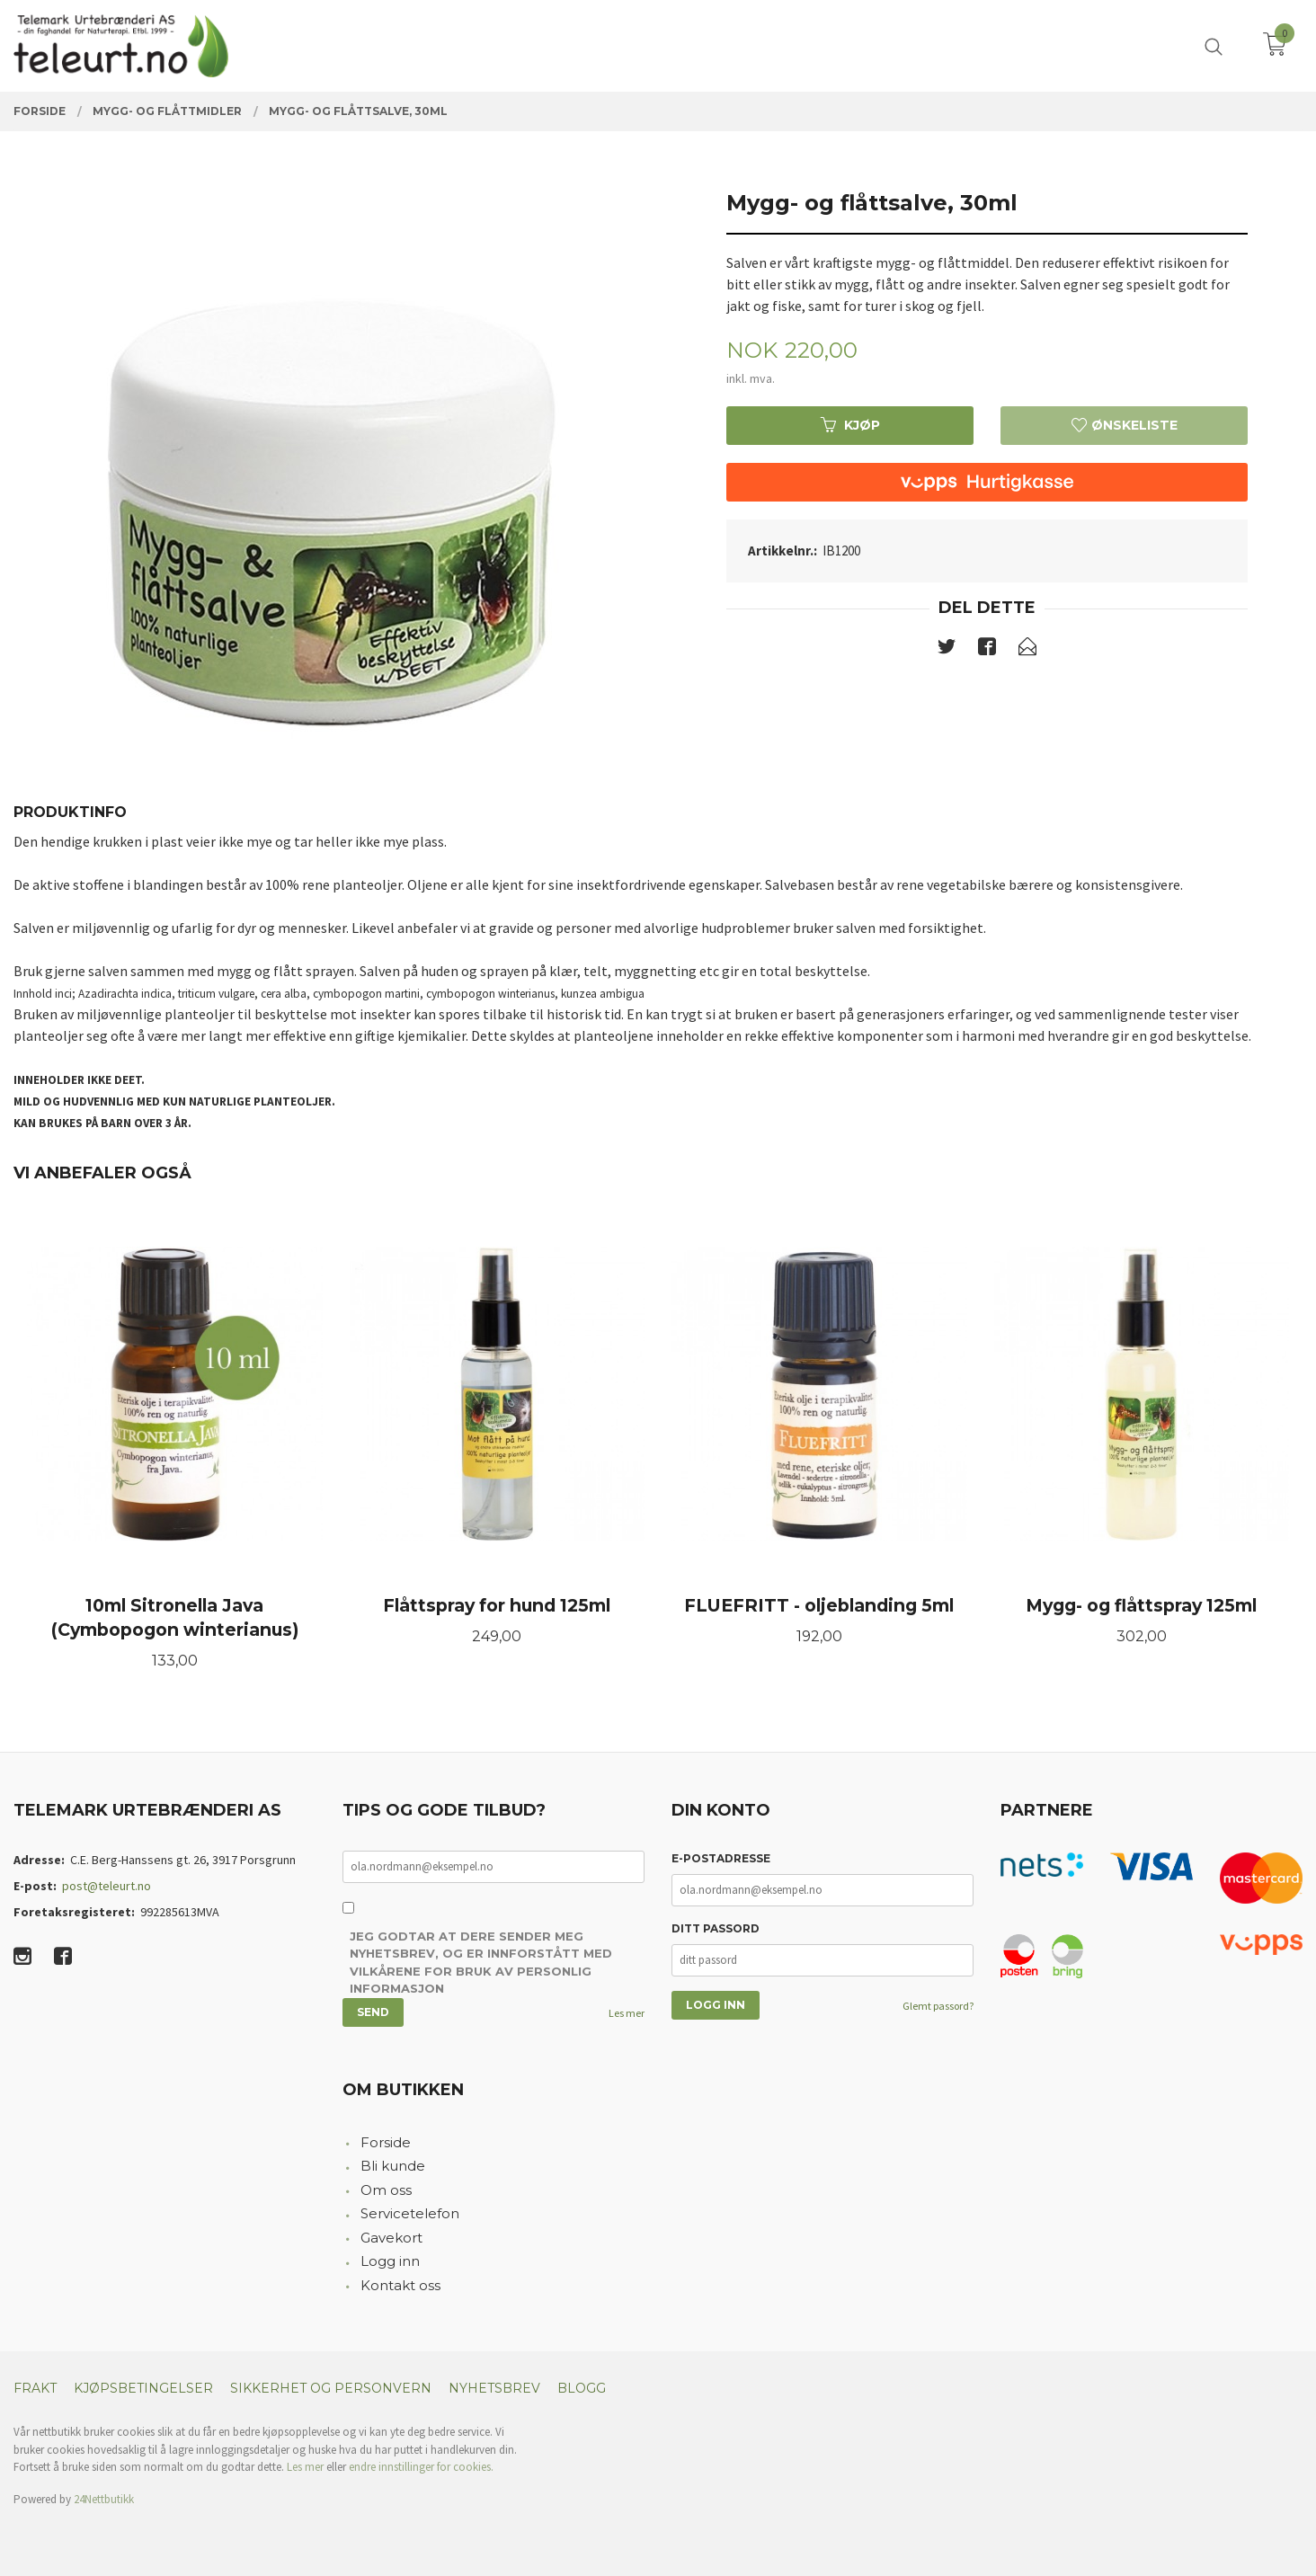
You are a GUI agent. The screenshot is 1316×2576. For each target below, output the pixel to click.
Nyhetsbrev (494, 2388)
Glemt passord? (938, 2005)
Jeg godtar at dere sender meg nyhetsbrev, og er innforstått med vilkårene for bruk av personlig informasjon (481, 1962)
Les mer (627, 2013)
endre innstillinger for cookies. (421, 2466)
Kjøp (850, 425)
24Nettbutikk (104, 2499)
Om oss (386, 2189)
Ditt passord (715, 1928)
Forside (385, 2142)
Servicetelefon (409, 2213)
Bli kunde (392, 2165)
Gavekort (391, 2237)
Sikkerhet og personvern (330, 2388)
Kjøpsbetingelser (143, 2388)
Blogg (581, 2388)
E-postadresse (720, 1858)
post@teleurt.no (106, 1886)
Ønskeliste (1124, 425)
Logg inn (390, 2261)
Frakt (35, 2388)
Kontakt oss (400, 2285)
